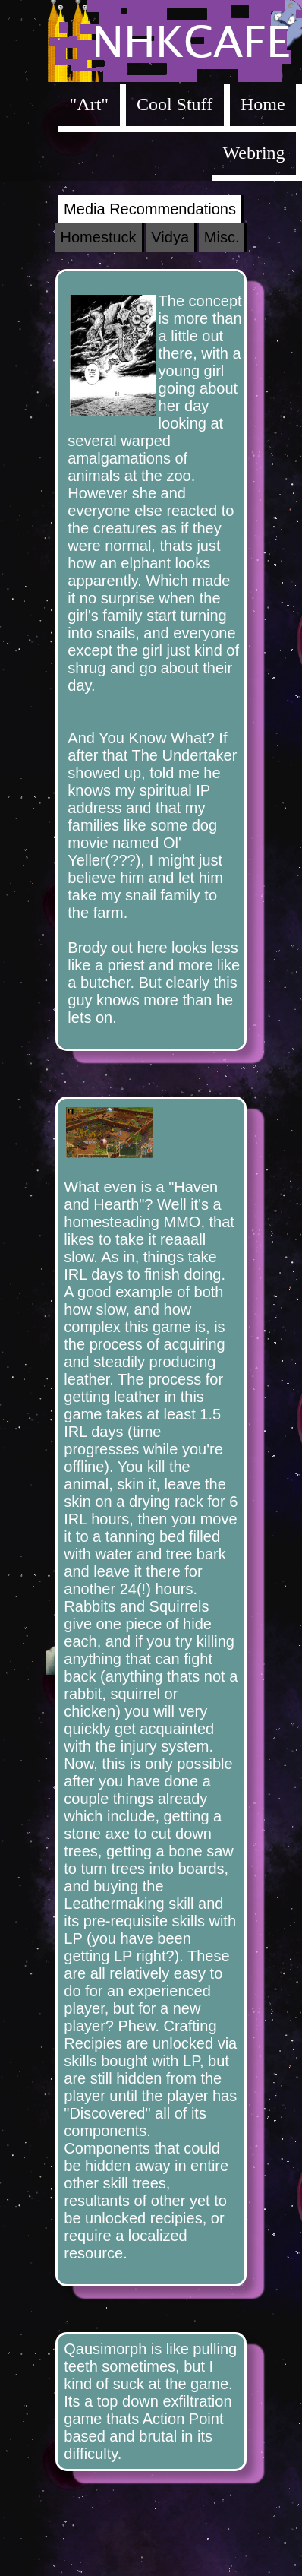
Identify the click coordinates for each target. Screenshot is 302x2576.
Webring (254, 153)
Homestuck (99, 237)
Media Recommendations (150, 209)
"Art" (89, 104)
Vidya (170, 237)
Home (263, 104)
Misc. (222, 237)
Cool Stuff (174, 104)
